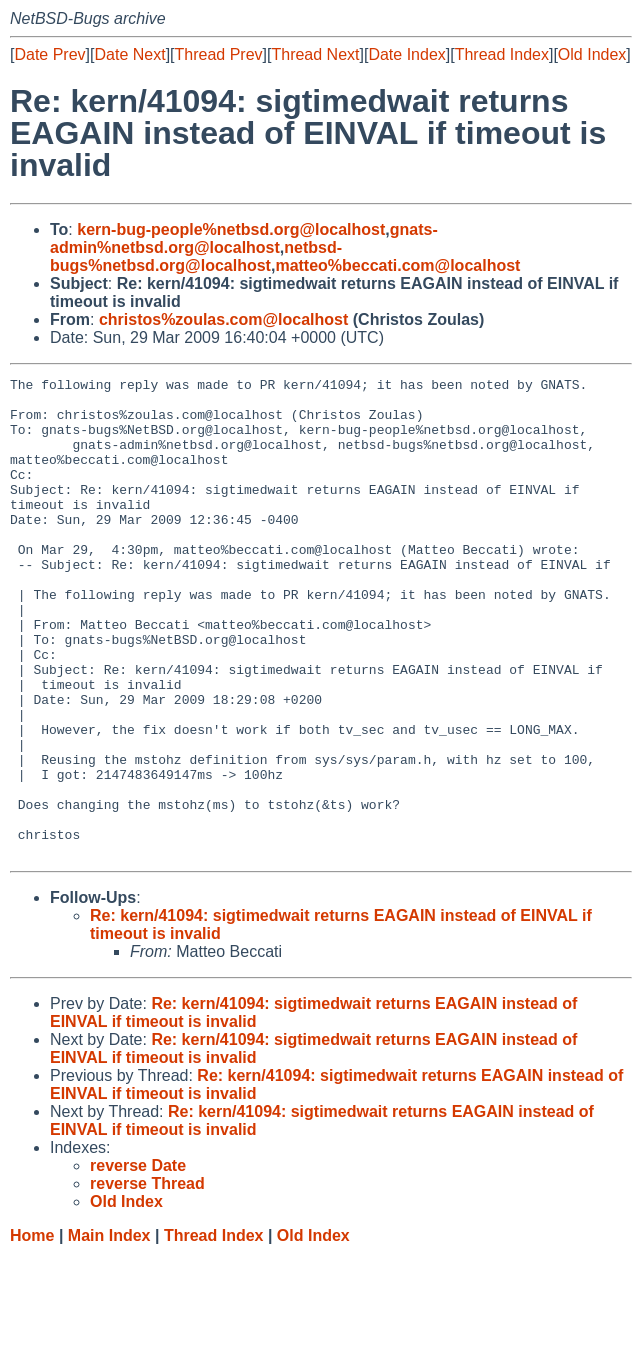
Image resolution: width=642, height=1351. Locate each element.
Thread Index (502, 54)
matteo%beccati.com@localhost (397, 265)
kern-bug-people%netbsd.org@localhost (231, 229)
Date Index (406, 54)
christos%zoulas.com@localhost (223, 319)
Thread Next (315, 54)
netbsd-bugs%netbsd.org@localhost (196, 256)
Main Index (109, 1331)
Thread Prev (219, 54)
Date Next (129, 54)
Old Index (592, 54)
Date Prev (49, 54)
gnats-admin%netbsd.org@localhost (244, 238)
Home (32, 1331)
